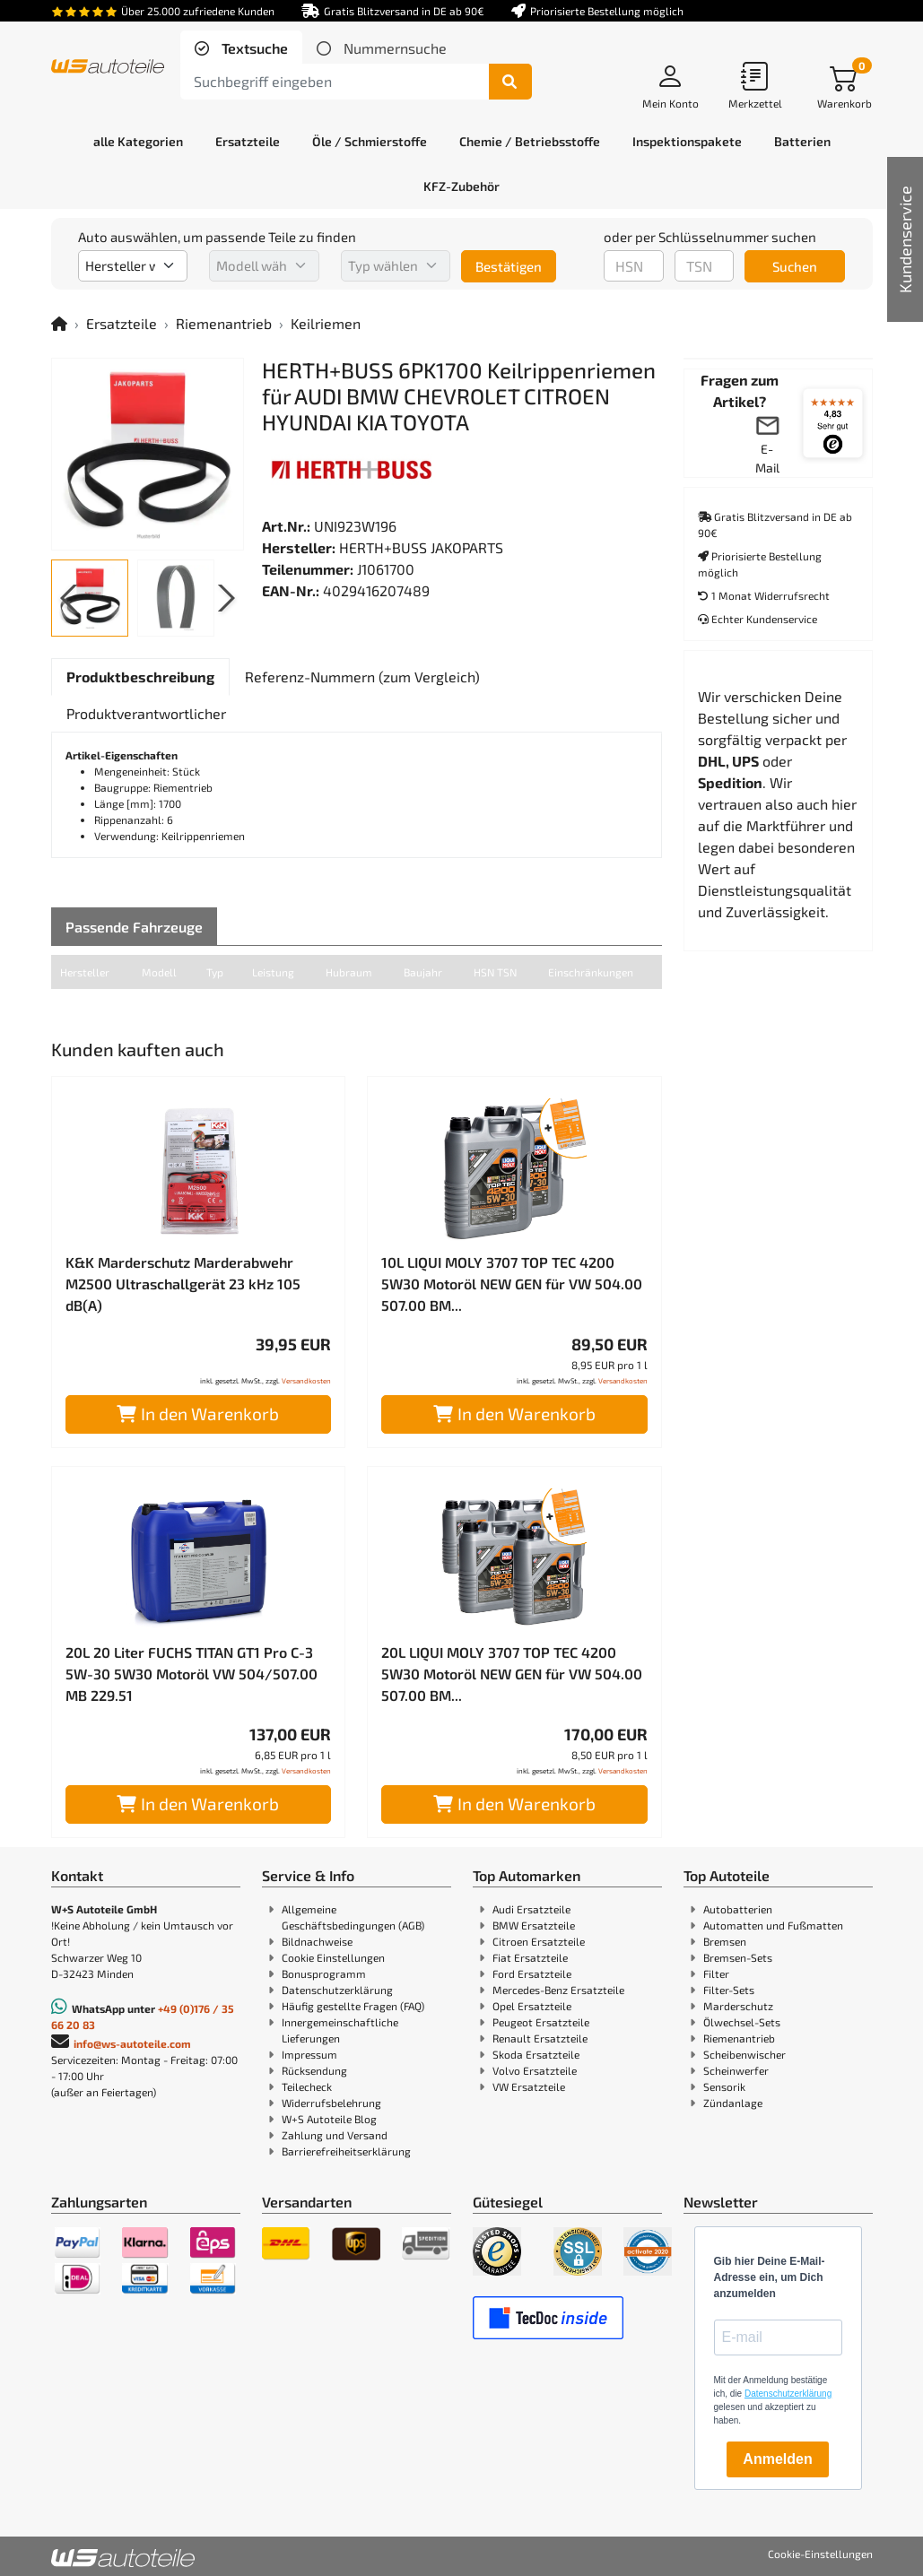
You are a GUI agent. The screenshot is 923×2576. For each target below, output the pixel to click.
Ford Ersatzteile (531, 1973)
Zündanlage (732, 2102)
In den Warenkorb (198, 1413)
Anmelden (777, 2459)
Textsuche (253, 47)
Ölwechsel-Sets (741, 2022)
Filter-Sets (728, 1989)
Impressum (309, 2054)
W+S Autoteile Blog (329, 2118)
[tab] (241, 48)
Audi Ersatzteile (531, 1909)
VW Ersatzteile (528, 2086)
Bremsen (724, 1941)
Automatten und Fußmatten (773, 1925)
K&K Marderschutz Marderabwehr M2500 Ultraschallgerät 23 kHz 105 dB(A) (182, 1283)
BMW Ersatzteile (533, 1925)
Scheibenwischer (744, 2054)
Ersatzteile (121, 323)
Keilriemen (326, 323)
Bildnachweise (317, 1941)
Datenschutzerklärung (337, 1989)
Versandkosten (306, 1380)
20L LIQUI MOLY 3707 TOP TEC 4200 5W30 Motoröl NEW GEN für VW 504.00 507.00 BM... (511, 1674)
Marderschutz (738, 2005)
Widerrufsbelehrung (331, 2102)
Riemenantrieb (224, 323)
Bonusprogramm (324, 1973)
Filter (716, 1973)
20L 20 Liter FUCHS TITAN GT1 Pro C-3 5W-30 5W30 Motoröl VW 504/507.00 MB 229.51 (191, 1674)
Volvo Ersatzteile (534, 2070)
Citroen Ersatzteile (538, 1941)
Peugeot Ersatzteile (540, 2022)
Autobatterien (737, 1909)
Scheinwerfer (736, 2070)
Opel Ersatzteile (531, 2005)
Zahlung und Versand (334, 2135)
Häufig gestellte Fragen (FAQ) (353, 2005)
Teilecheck (307, 2086)
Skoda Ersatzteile (535, 2054)
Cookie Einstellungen (333, 1957)
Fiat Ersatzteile (530, 1957)
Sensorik (724, 2086)
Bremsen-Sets (737, 1957)
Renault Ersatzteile (540, 2038)
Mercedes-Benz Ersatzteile (558, 1989)
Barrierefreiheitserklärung (346, 2151)
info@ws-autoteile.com (132, 2043)
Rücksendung (314, 2070)
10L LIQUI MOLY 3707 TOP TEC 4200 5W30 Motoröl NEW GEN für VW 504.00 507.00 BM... (511, 1283)
